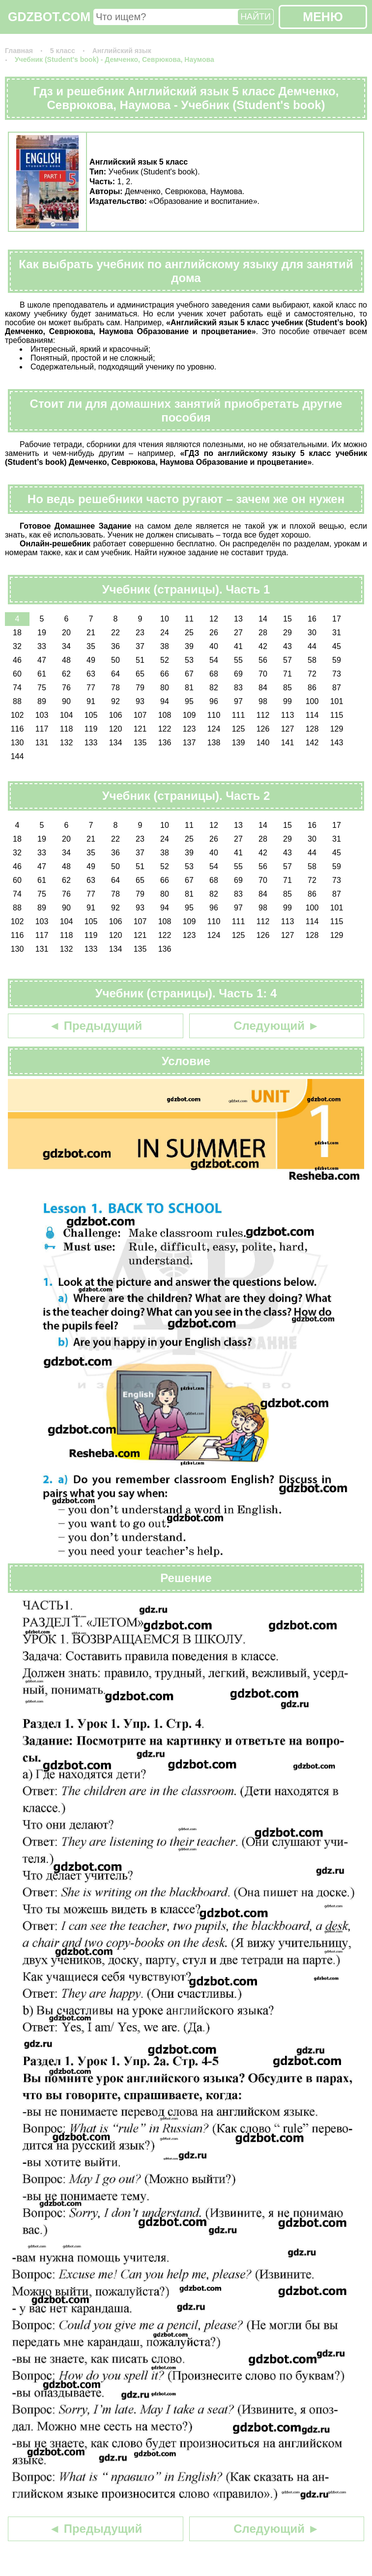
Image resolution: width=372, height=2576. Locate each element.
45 (336, 646)
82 (213, 687)
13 (238, 619)
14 (262, 619)
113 (287, 715)
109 (189, 715)
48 (66, 660)
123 (189, 729)
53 (189, 660)
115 (336, 715)
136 (165, 742)
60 (17, 674)
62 (66, 674)
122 (165, 729)
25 (189, 632)
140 (263, 742)
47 (41, 660)
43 (287, 646)
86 (312, 687)
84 (262, 687)
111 (238, 715)
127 (287, 729)
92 (115, 701)
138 (214, 742)
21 (90, 632)
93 (140, 701)
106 (115, 715)
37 (140, 646)
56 (262, 660)
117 (42, 729)
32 (17, 646)
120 (115, 729)
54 (213, 660)
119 (91, 729)
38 (164, 646)
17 (336, 619)
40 (213, 646)
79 (140, 687)
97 (238, 701)
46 (17, 660)
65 (140, 674)
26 (213, 632)
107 (140, 715)
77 (90, 687)
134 (115, 742)
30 (312, 632)
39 (189, 646)
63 (90, 674)
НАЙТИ (255, 17)
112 (263, 715)
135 (140, 742)
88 (17, 701)
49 (90, 660)
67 (189, 674)
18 (17, 632)
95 (189, 701)
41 (238, 646)
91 (90, 701)
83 (238, 687)
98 (262, 701)
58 (312, 660)
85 (287, 687)
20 (66, 632)
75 (41, 687)
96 (213, 701)
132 (66, 742)
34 (66, 646)
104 (66, 715)
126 (263, 729)
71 (287, 674)
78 (115, 687)
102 (17, 715)
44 (312, 646)
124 (214, 729)
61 (41, 674)
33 (41, 646)
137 (189, 742)
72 (312, 674)
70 (262, 674)
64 (115, 674)
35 (90, 646)
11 (189, 619)
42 (262, 646)
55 (238, 660)
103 (42, 715)
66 (164, 674)
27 (238, 632)
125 (238, 729)
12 (213, 619)
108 (165, 715)
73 (336, 674)
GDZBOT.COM (49, 17)
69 (238, 674)
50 (115, 660)
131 (42, 742)
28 (262, 632)
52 (164, 660)
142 (312, 742)
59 (336, 660)
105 (91, 715)
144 (17, 756)
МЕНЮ (323, 17)
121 (140, 729)
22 (115, 632)
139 (238, 742)
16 (312, 619)
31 (336, 632)
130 (17, 742)
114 (312, 715)
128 (312, 729)
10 (164, 619)
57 (287, 660)
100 (312, 701)
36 (115, 646)
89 (41, 701)
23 (140, 632)
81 (189, 687)
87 (336, 687)
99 (287, 701)
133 (91, 742)
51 (140, 660)
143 (336, 742)
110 (214, 715)
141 (287, 742)
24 (164, 632)
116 (17, 729)
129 (336, 729)
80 (164, 687)
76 (66, 687)
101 (336, 701)
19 (41, 632)
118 (66, 729)
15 (287, 619)
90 (66, 701)
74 (17, 687)
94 (164, 701)
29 (287, 632)
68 (213, 674)
